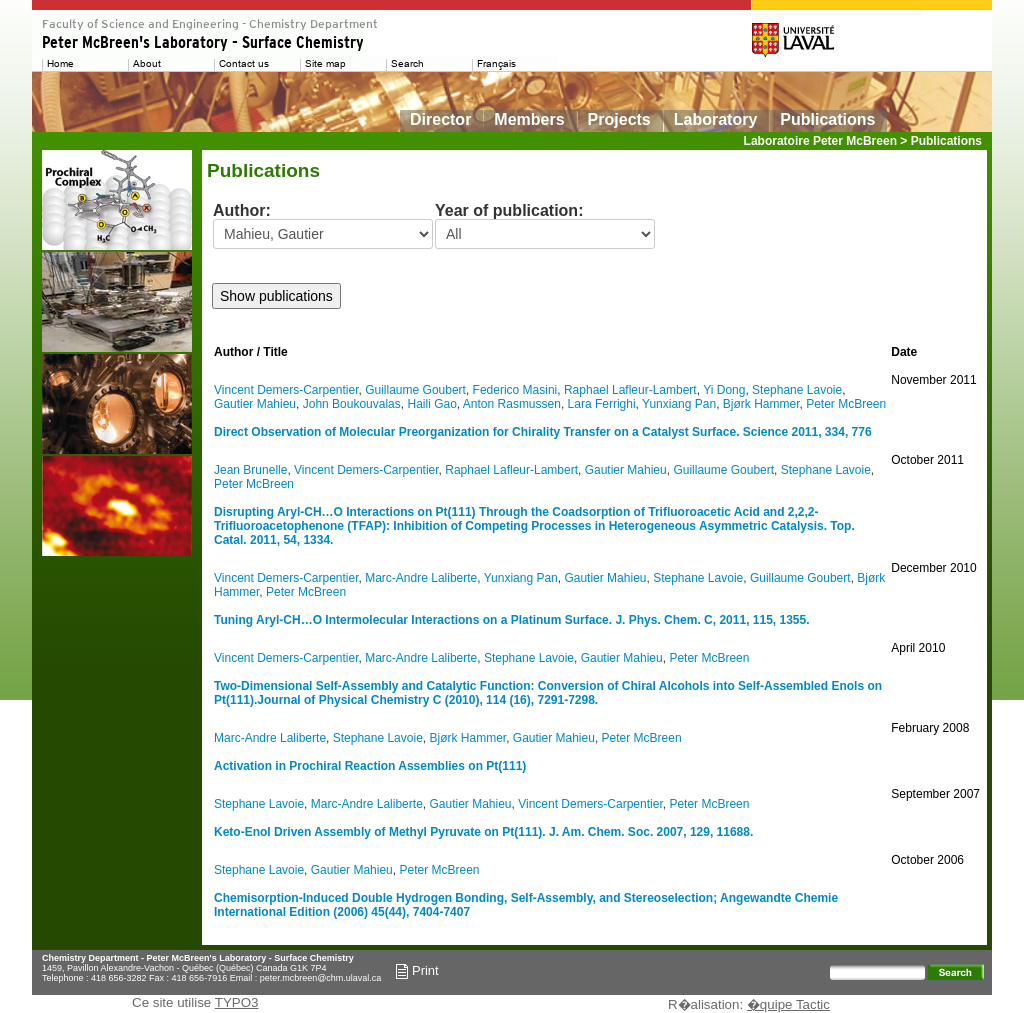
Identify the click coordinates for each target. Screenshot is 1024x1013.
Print (417, 971)
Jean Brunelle (250, 470)
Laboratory (716, 119)
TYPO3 (237, 1002)
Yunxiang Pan (679, 404)
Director (440, 119)
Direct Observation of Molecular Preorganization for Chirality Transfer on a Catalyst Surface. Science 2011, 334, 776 (543, 432)
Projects (619, 119)
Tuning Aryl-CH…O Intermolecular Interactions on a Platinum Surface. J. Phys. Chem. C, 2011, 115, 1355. (512, 620)
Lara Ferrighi (602, 404)
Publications (827, 119)
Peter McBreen (846, 404)
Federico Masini (515, 390)
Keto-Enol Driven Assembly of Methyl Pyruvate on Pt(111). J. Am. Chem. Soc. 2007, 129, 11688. (483, 832)
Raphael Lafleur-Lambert (630, 390)
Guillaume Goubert (415, 390)
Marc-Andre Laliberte (421, 578)
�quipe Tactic (788, 1004)
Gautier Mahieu (255, 404)
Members (529, 119)
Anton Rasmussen (512, 404)
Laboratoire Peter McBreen (820, 141)
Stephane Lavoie (797, 390)
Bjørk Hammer (761, 404)
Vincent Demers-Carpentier (286, 390)
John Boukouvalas (352, 404)
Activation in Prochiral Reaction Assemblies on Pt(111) (370, 766)
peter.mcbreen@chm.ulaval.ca (321, 978)
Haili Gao (431, 404)
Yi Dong (724, 390)
